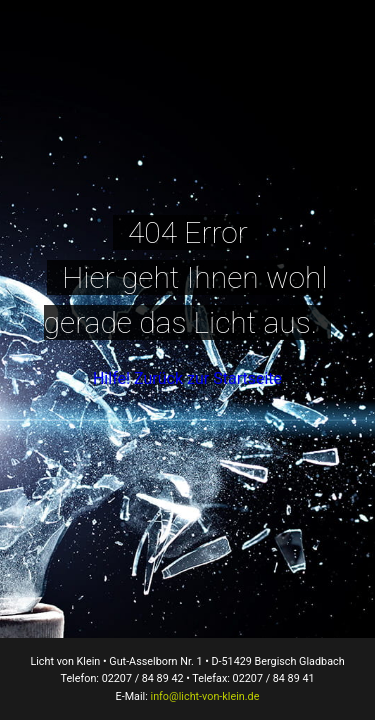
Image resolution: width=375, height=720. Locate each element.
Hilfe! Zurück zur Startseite (187, 378)
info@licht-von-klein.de (205, 696)
